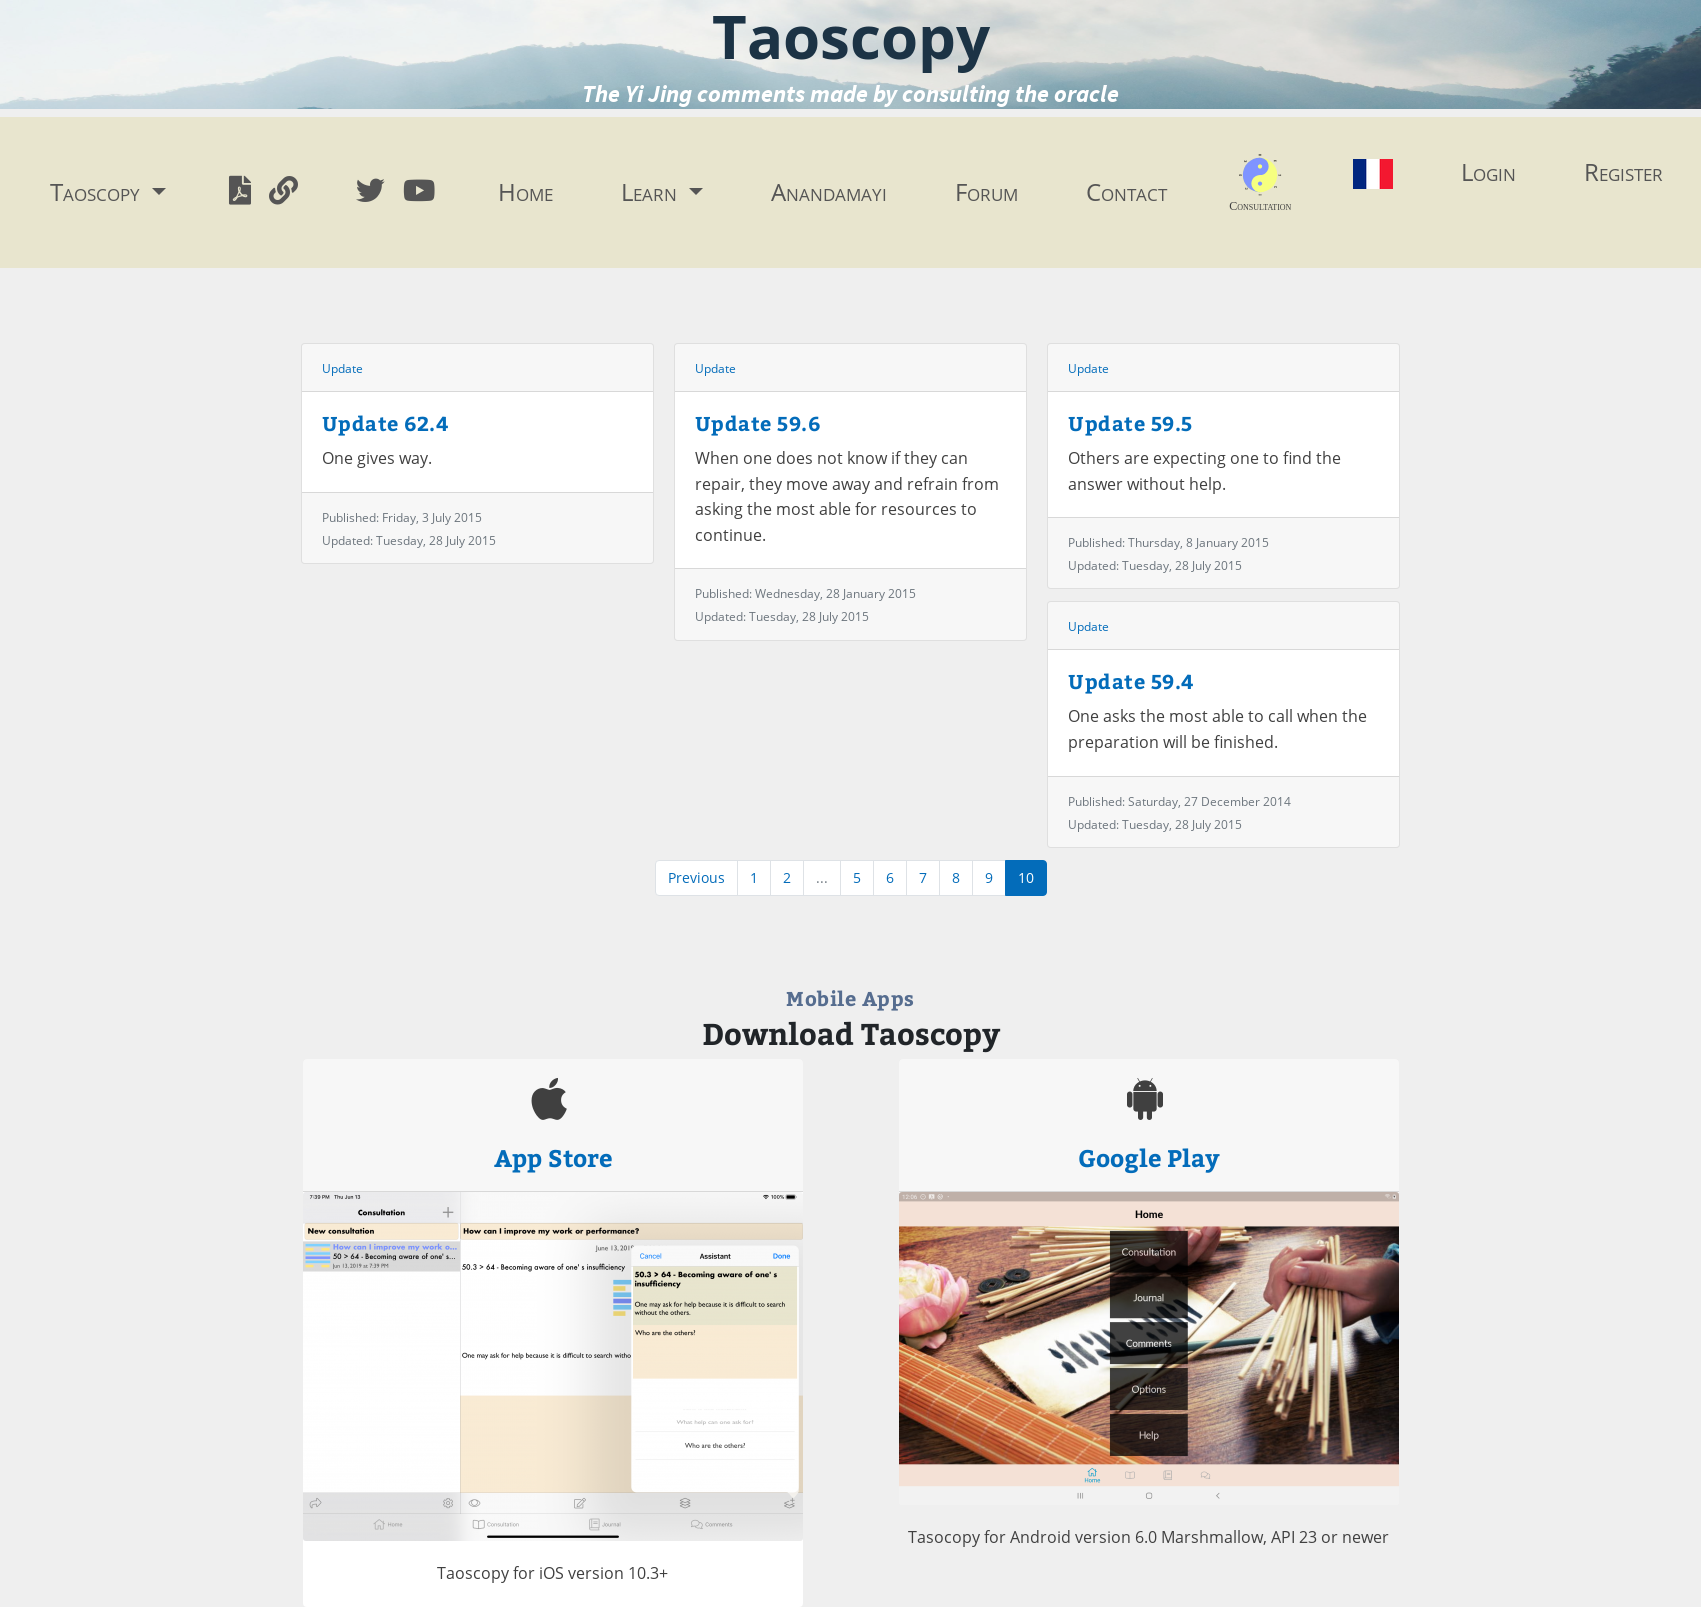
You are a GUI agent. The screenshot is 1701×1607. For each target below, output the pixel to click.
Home (525, 191)
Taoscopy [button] (98, 191)
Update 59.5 (1130, 422)
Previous (696, 877)
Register (1623, 171)
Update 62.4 (386, 422)
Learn (652, 191)
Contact (1126, 191)
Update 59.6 (758, 422)
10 (1026, 877)
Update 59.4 (1131, 680)
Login (1488, 171)
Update (342, 368)
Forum (986, 191)
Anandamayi (829, 191)
